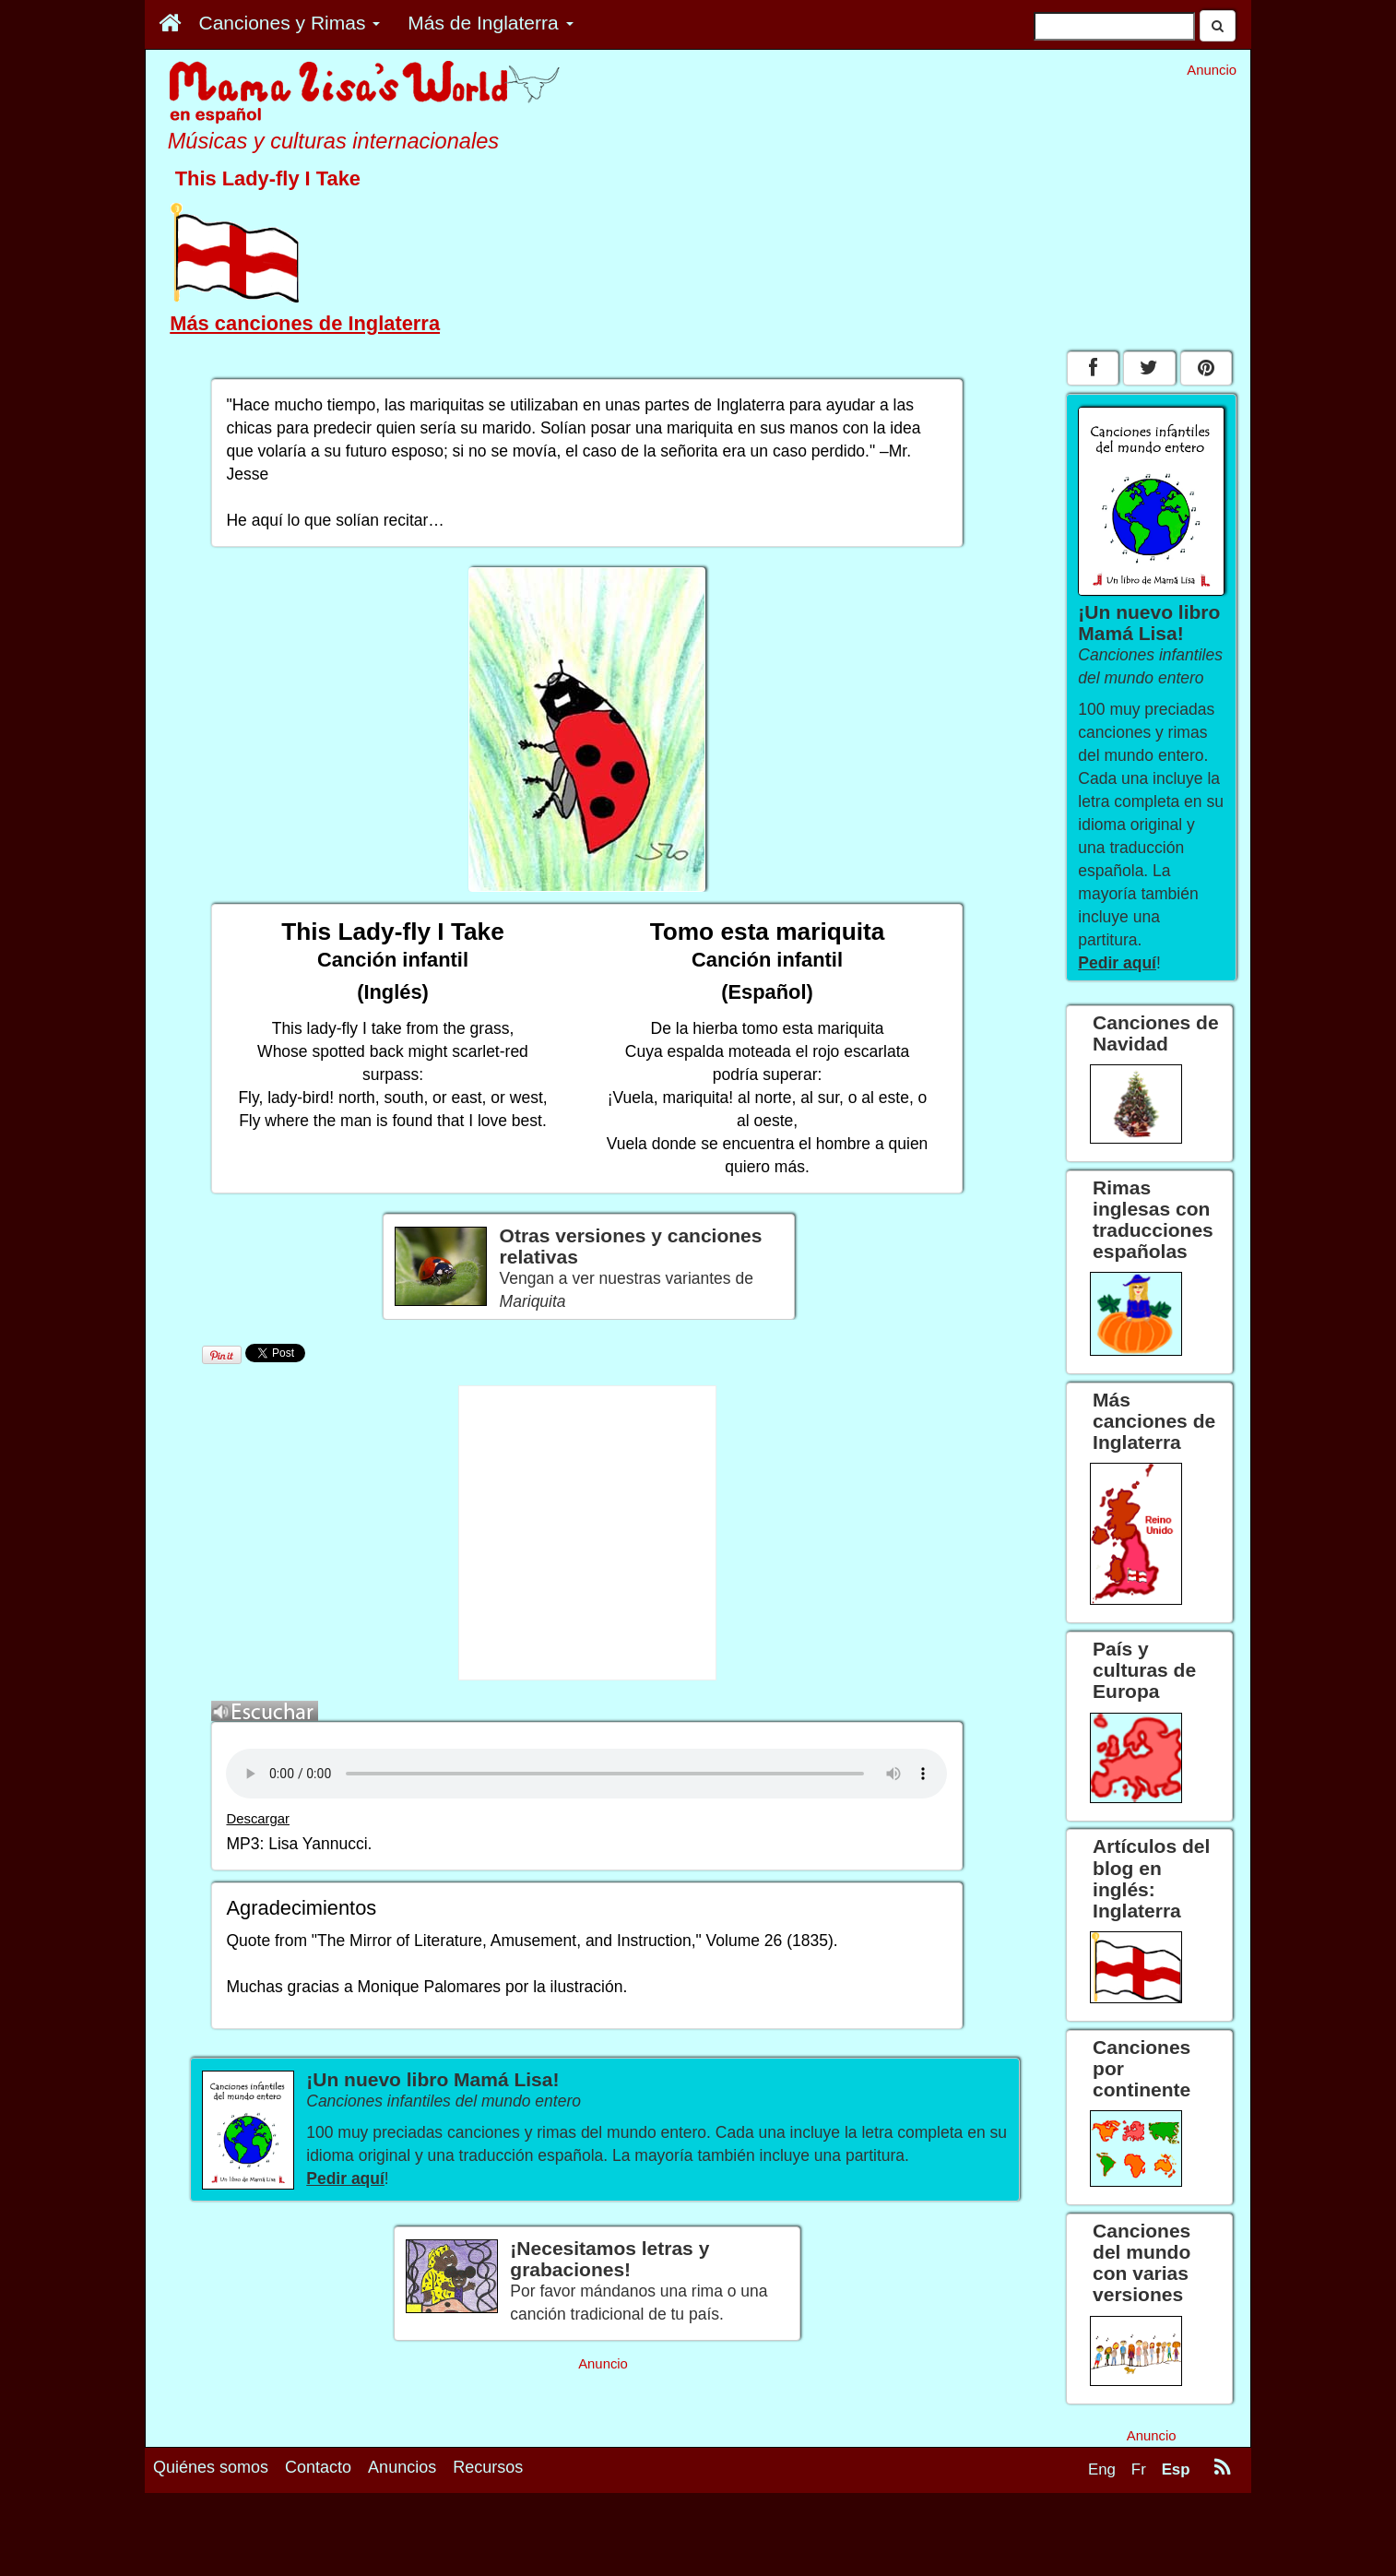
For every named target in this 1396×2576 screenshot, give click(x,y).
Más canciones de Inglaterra (305, 323)
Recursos (488, 2467)
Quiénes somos (210, 2467)
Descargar (258, 1818)
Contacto (318, 2467)
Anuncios (402, 2467)
